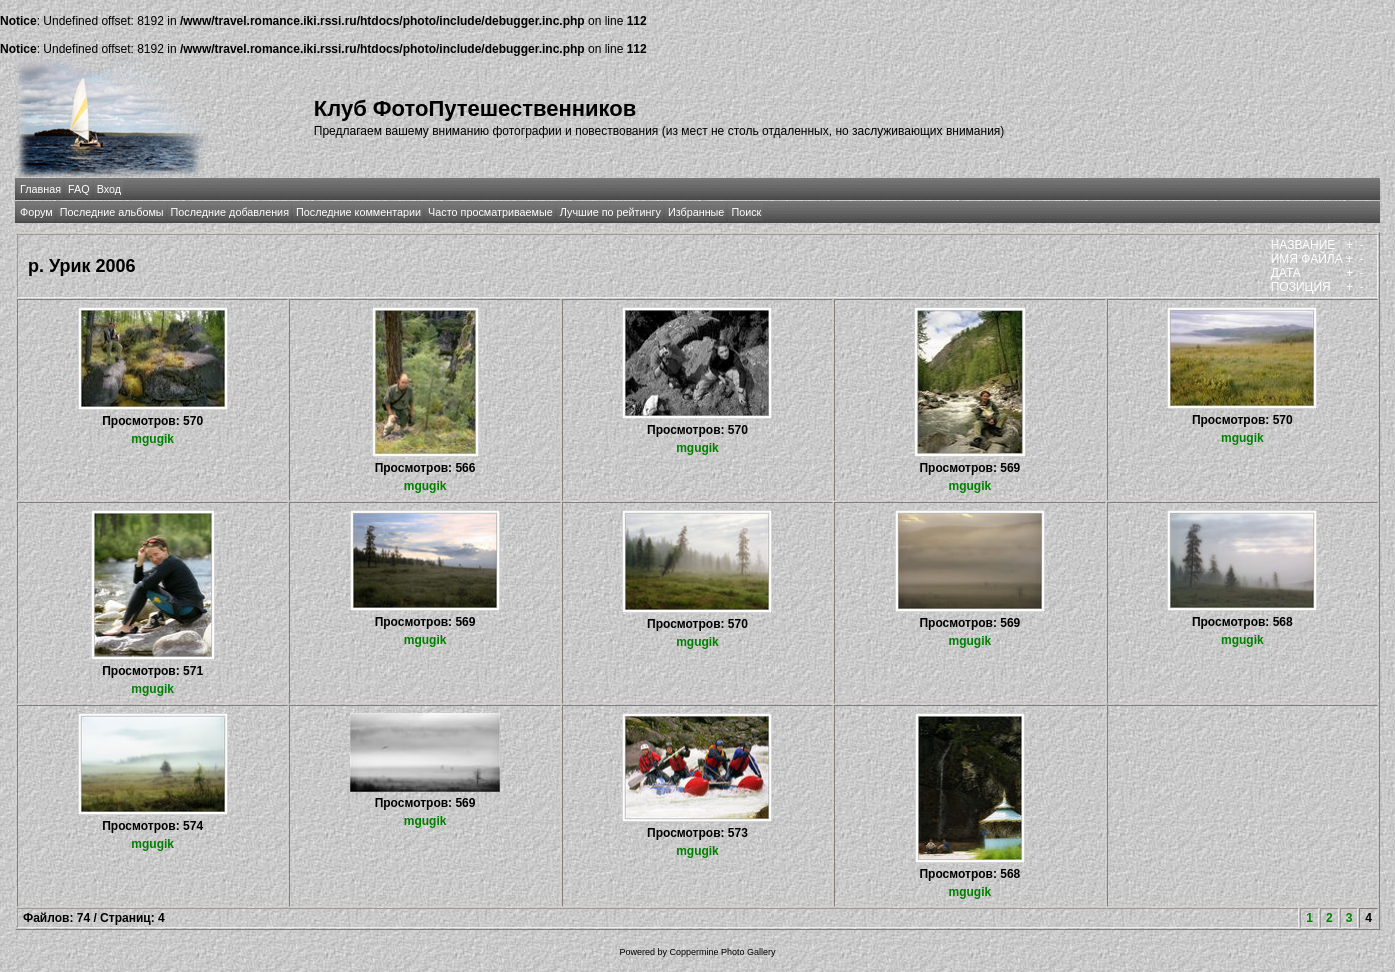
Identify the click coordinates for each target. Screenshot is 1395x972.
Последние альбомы (112, 212)
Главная (40, 189)
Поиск (746, 212)
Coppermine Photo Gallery (722, 952)
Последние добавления (230, 212)
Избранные (696, 212)
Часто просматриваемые (490, 212)
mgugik (152, 439)
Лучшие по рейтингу (610, 212)
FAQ (79, 189)
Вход (109, 189)
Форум (36, 212)
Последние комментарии (358, 212)
